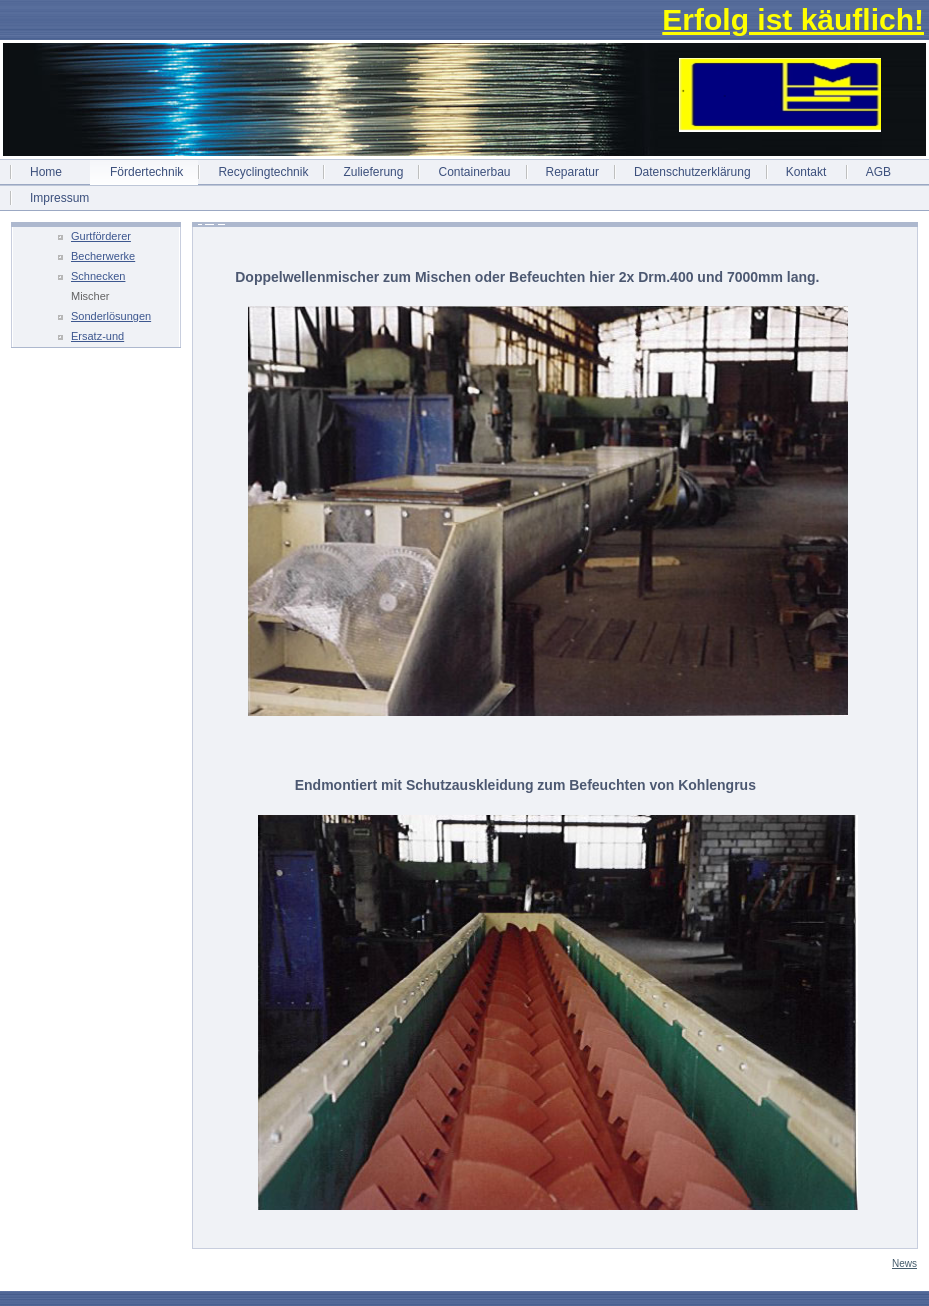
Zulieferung (373, 172)
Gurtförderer (101, 236)
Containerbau (474, 172)
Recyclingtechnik (263, 172)
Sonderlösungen (111, 316)
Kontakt (806, 172)
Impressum (59, 198)
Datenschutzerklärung (692, 172)
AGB (878, 172)
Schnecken (98, 276)
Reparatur (572, 172)
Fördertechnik (146, 172)
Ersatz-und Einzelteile (97, 338)
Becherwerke (103, 256)
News (904, 1263)
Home (46, 172)
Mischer (90, 296)
